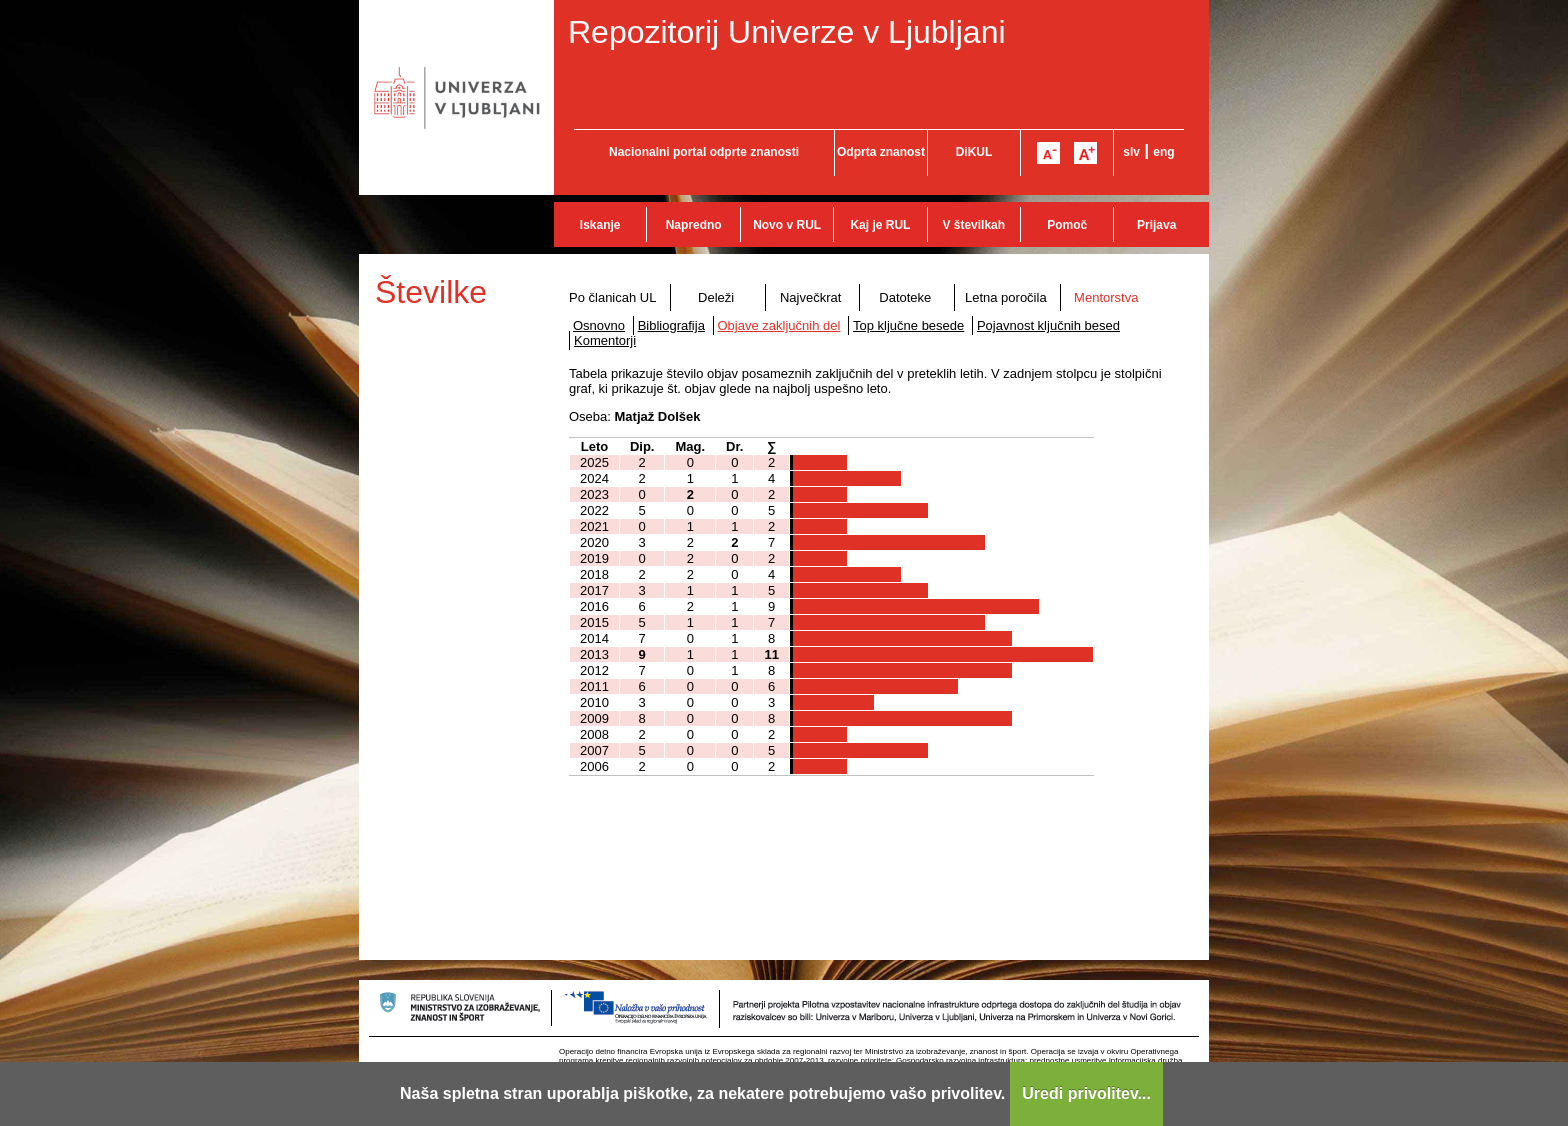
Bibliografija (671, 325)
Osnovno (599, 325)
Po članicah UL (612, 297)
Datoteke (905, 297)
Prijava (1156, 225)
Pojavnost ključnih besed (1048, 325)
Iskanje (600, 225)
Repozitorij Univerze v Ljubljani (787, 32)
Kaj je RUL (880, 225)
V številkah (973, 225)
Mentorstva (1106, 297)
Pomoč (1067, 225)
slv (1131, 152)
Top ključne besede (908, 325)
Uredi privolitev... (1086, 1093)
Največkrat (810, 297)
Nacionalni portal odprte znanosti (704, 152)
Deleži (716, 297)
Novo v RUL (787, 225)
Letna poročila (1006, 297)
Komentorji (605, 340)
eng (1163, 152)
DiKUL (974, 152)
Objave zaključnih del (779, 325)
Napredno (694, 225)
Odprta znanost (881, 152)
